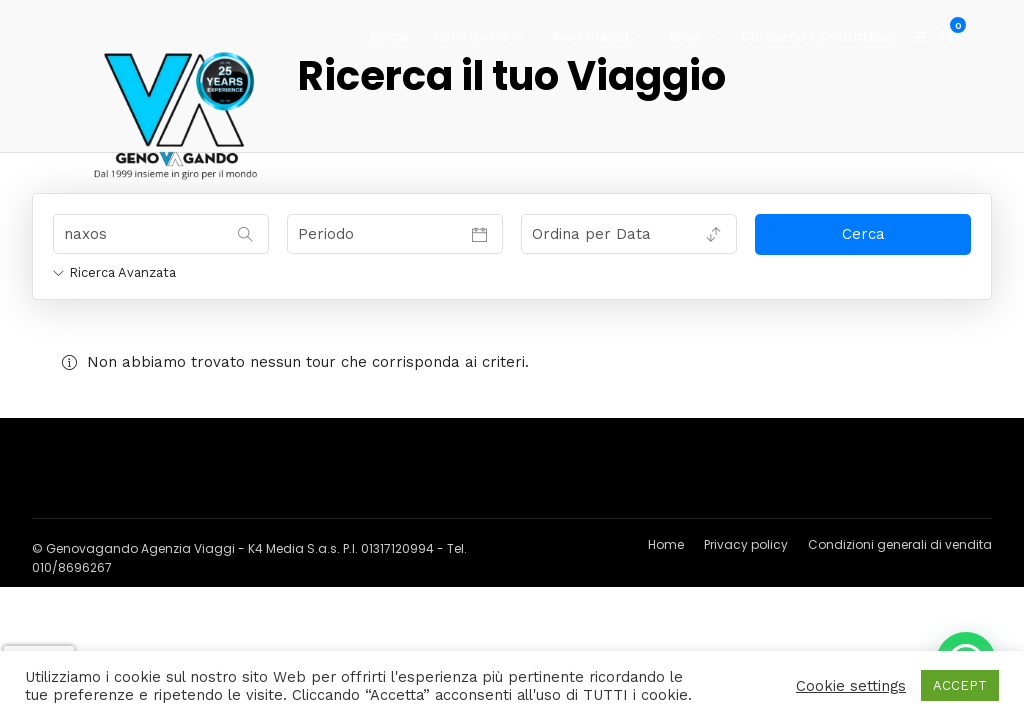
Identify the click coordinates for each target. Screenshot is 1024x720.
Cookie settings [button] (851, 686)
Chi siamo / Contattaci (817, 36)
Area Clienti (589, 36)
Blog (684, 36)
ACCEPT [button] (960, 685)
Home (390, 36)
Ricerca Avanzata (114, 272)
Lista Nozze (472, 36)
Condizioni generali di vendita (900, 544)
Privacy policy (746, 544)
